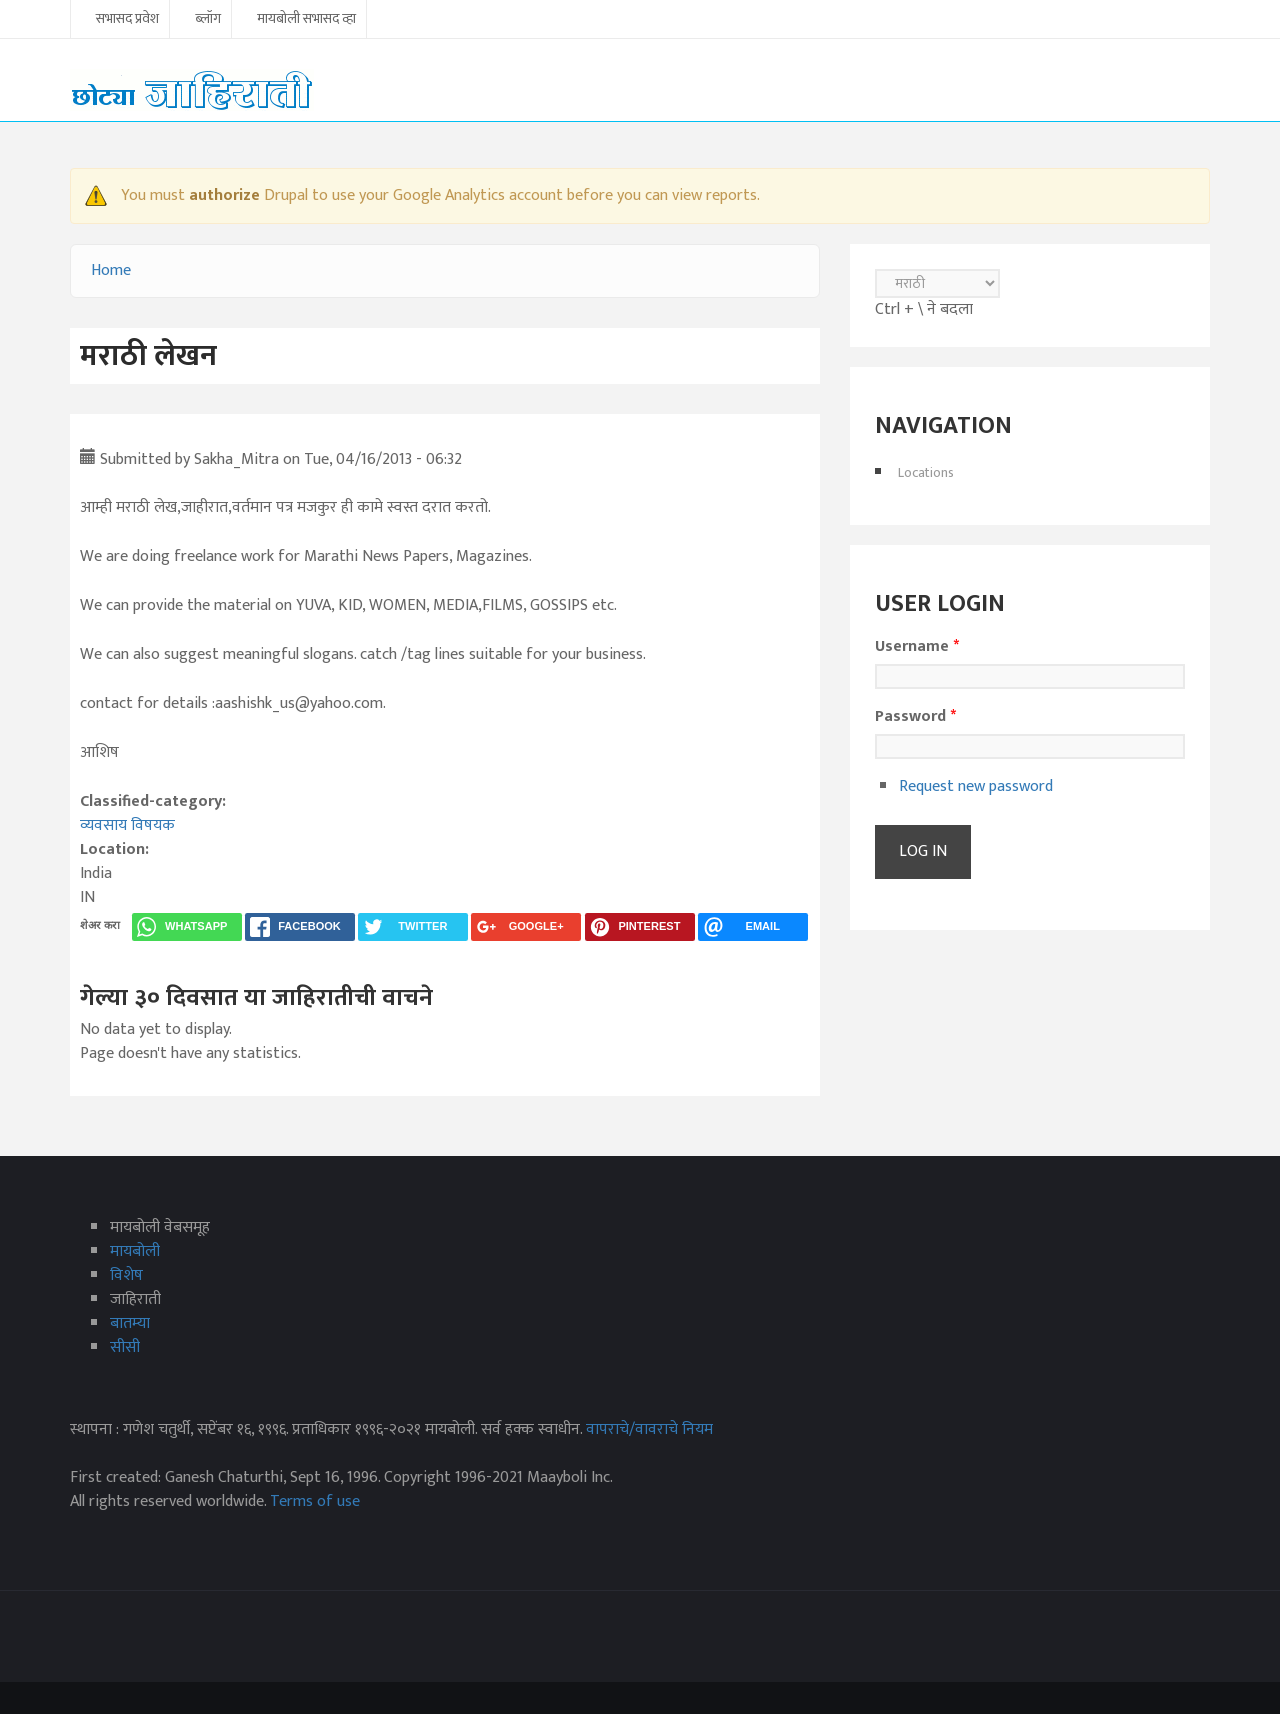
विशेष (126, 1275)
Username (917, 647)
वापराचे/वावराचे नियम (649, 1429)
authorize (224, 195)
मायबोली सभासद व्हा (306, 20)
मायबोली (135, 1251)
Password (915, 717)
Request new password (976, 786)
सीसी (125, 1347)
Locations (926, 472)
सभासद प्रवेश (127, 20)
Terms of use (315, 1501)
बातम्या (130, 1323)
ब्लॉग (208, 20)
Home (111, 270)
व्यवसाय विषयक (127, 825)
